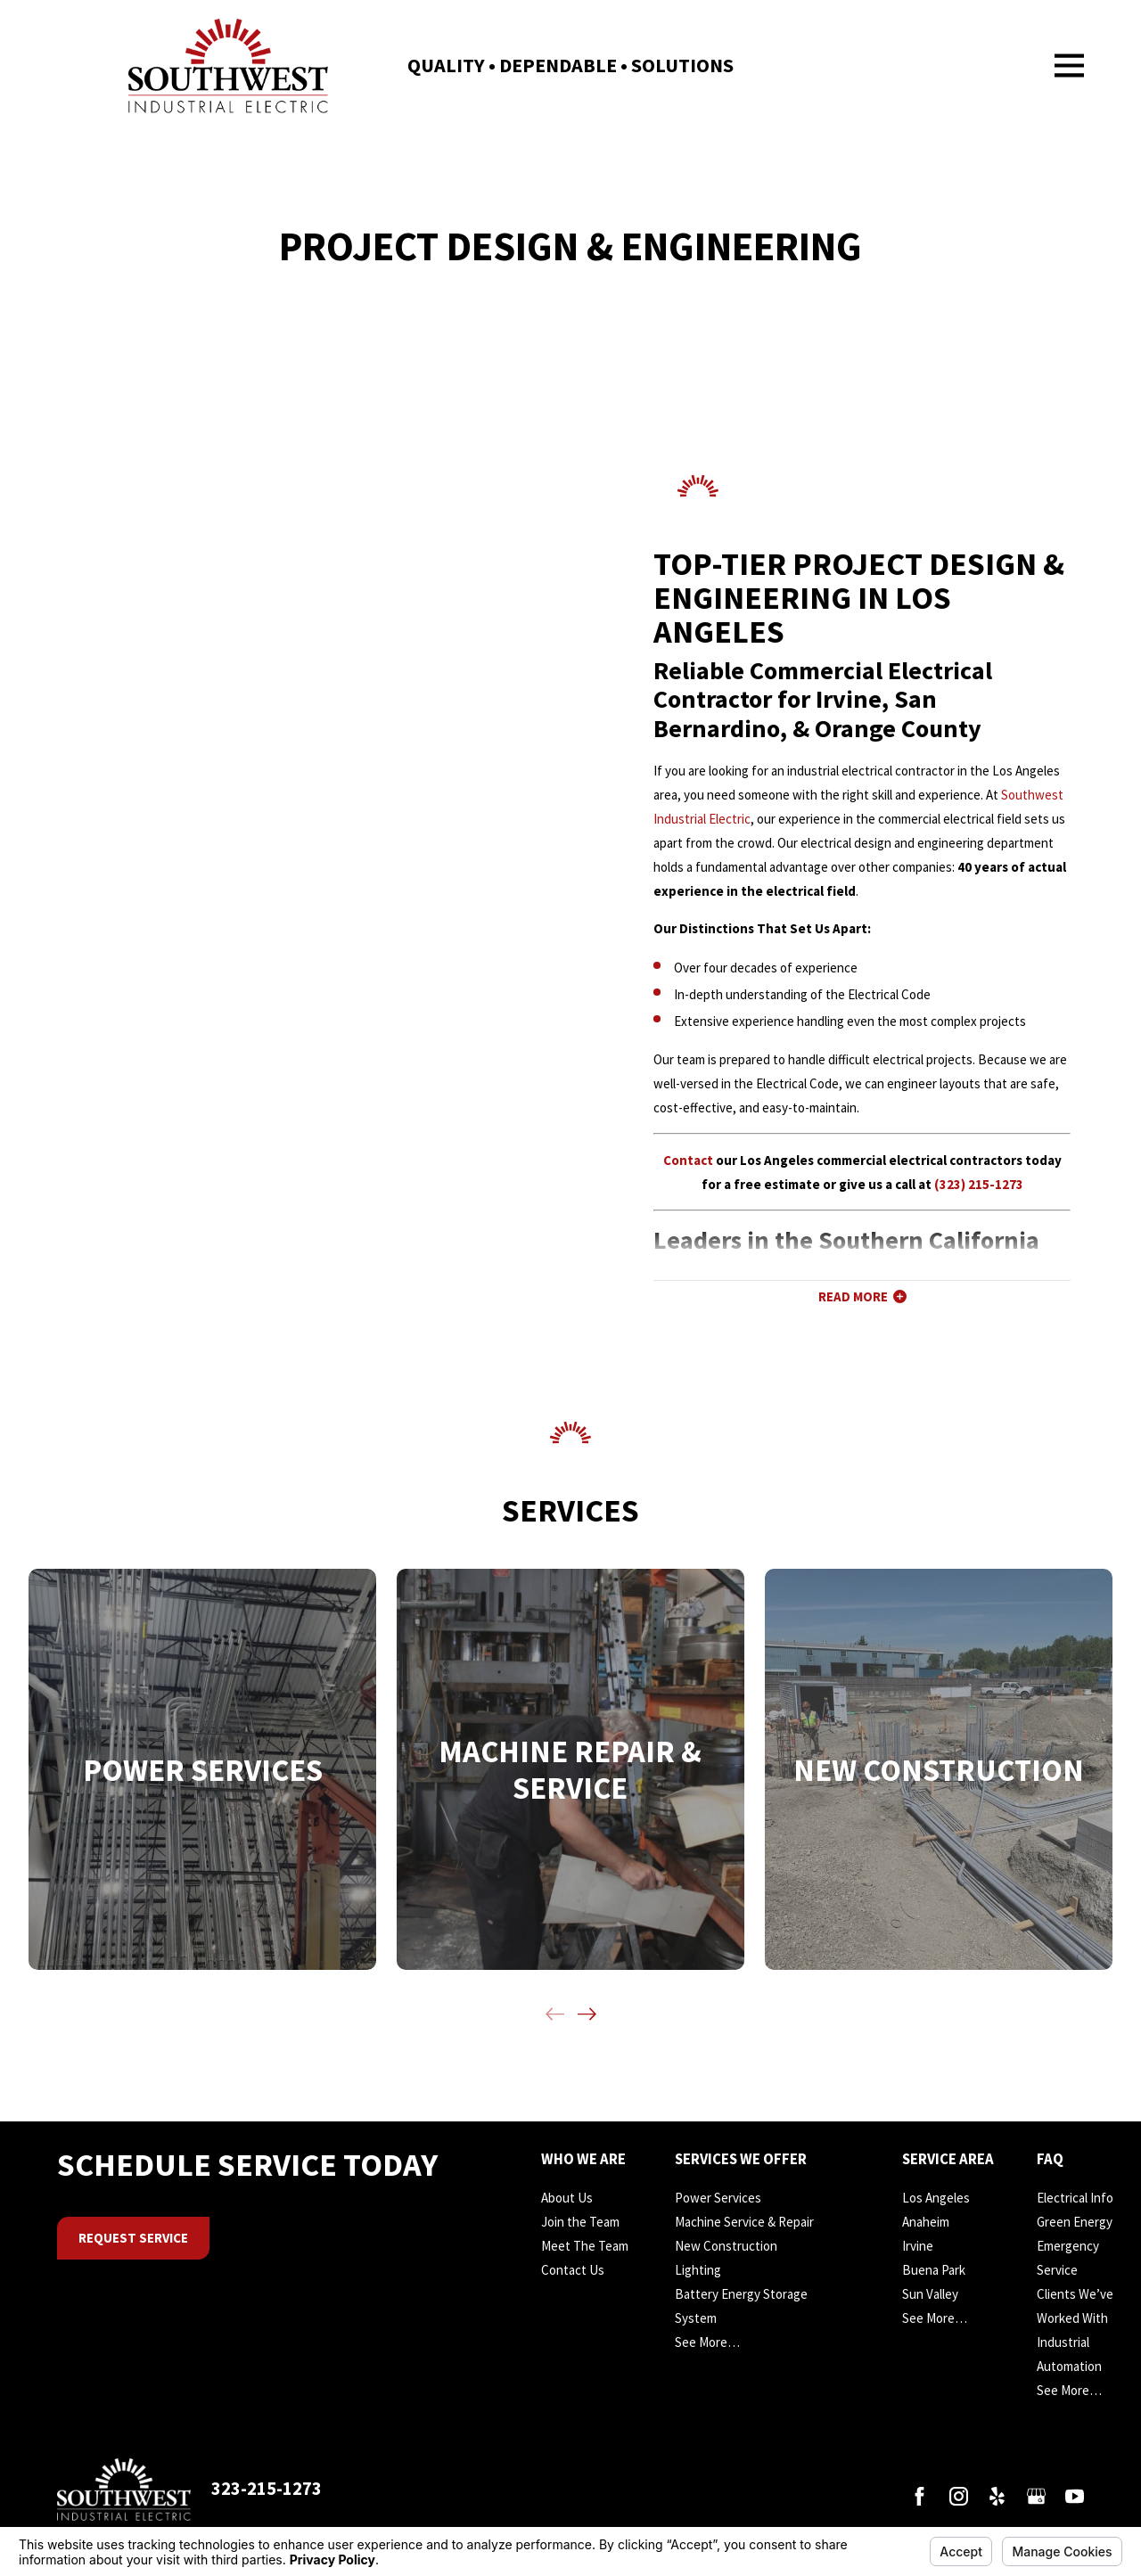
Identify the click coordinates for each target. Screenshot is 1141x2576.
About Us (567, 2197)
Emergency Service (1068, 2257)
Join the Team (580, 2221)
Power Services (718, 2197)
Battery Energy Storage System (741, 2305)
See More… (707, 2342)
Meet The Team (584, 2245)
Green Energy (1074, 2221)
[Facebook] (919, 2496)
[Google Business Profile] (1036, 2496)
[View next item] (587, 2014)
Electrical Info (1075, 2197)
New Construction (726, 2245)
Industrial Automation (1069, 2354)
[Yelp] (997, 2496)
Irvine (917, 2245)
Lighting (698, 2269)
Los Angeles (936, 2197)
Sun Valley (930, 2293)
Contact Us (572, 2269)
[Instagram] (958, 2496)
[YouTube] (1074, 2496)
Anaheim (925, 2221)
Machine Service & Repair (744, 2221)
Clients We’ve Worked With (1075, 2305)
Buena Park (933, 2269)
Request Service (133, 2237)
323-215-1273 (266, 2488)
